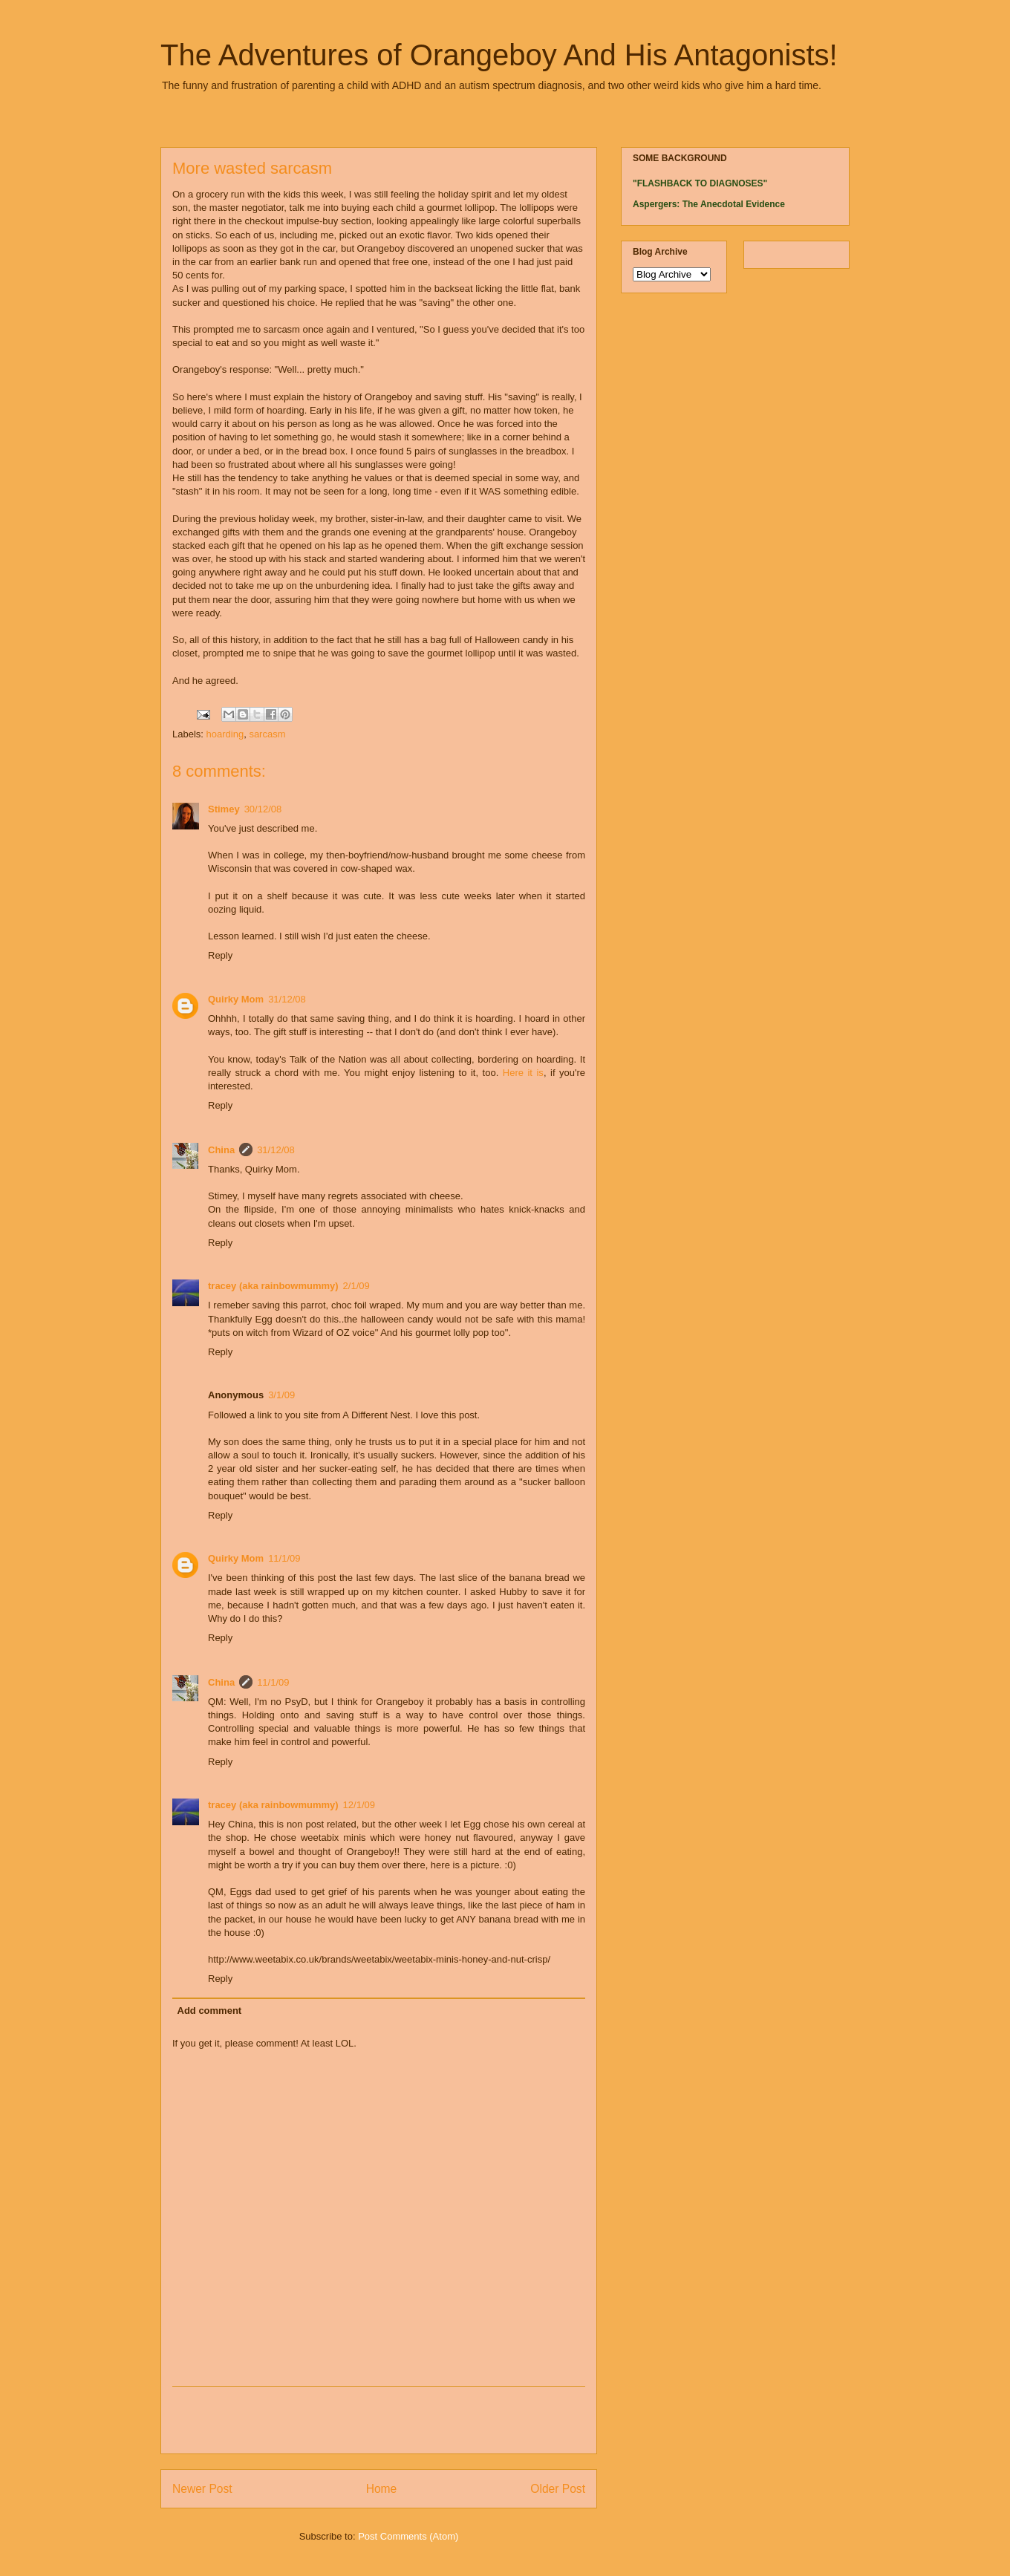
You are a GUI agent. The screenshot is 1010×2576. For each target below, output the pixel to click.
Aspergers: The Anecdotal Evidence (709, 204)
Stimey (224, 809)
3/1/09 (281, 1395)
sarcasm (267, 734)
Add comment (209, 2010)
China (221, 1149)
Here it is (523, 1072)
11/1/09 (284, 1558)
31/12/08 (287, 999)
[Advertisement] (379, 2420)
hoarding (225, 734)
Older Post (557, 2488)
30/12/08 (263, 809)
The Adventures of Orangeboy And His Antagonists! (499, 55)
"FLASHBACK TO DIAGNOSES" (700, 183)
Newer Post (202, 2488)
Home (381, 2488)
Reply (220, 955)
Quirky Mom (236, 999)
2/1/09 (356, 1285)
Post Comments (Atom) (408, 2536)
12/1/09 (359, 1804)
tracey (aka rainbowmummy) (273, 1285)
